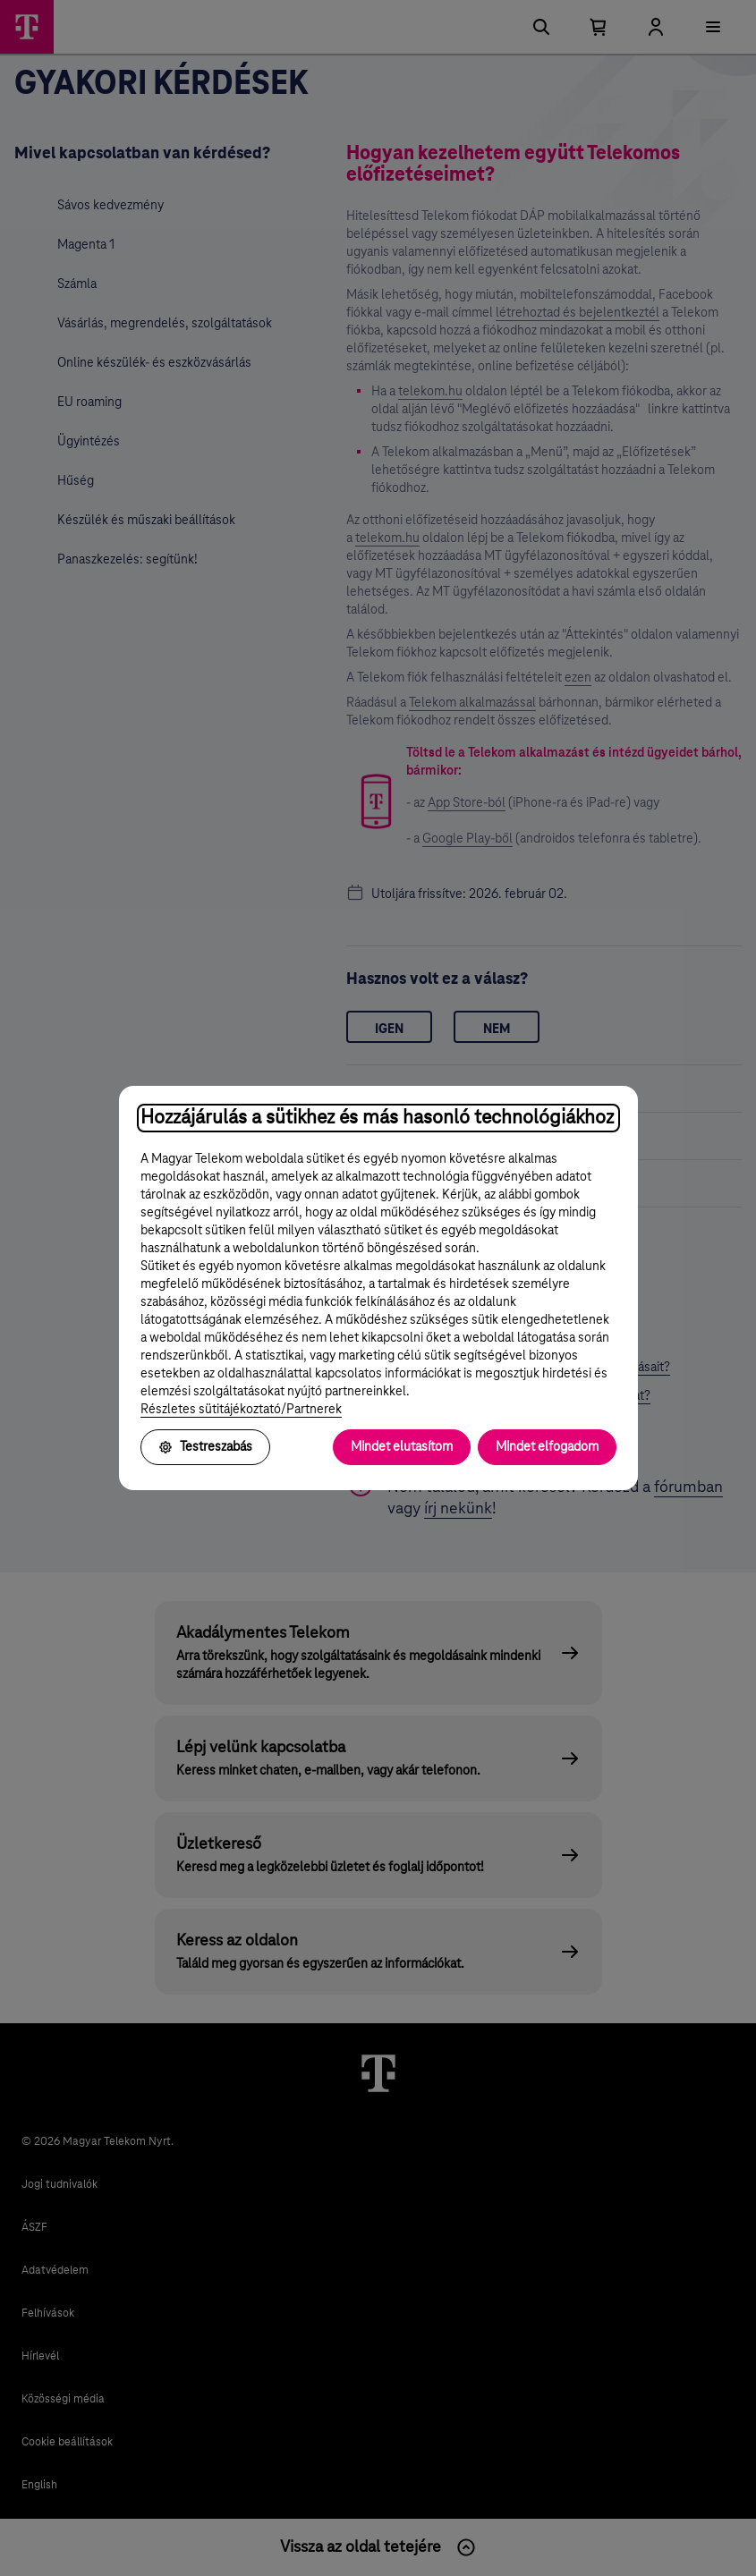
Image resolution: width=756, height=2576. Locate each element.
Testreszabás (205, 1447)
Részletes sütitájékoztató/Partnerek (241, 1409)
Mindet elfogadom (547, 1447)
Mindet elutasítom (402, 1447)
